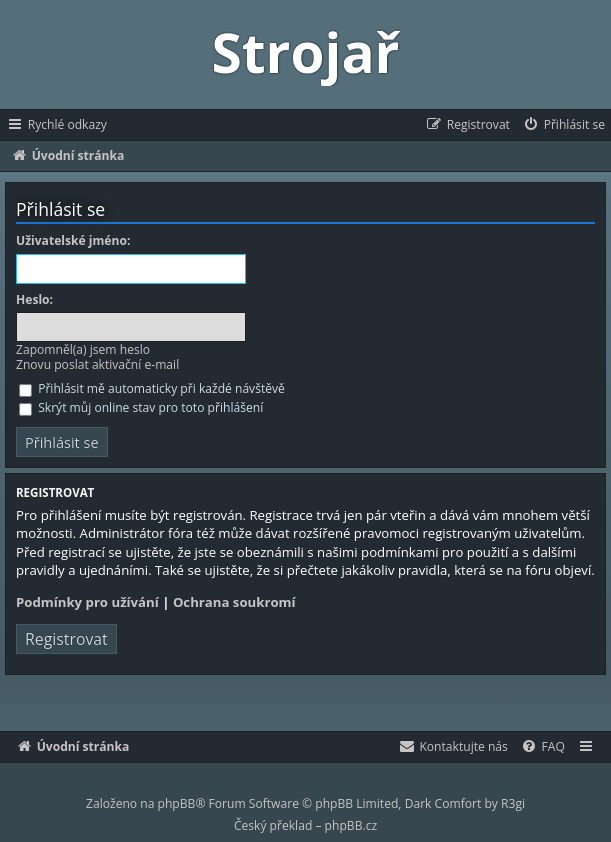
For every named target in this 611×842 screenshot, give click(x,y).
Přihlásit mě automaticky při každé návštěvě (152, 388)
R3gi (513, 803)
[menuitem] (563, 125)
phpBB (177, 803)
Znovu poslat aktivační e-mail (97, 364)
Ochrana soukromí (234, 602)
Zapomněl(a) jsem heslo (83, 349)
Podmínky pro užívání (87, 602)
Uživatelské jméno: (73, 241)
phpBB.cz (351, 825)
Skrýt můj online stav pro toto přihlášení (141, 407)
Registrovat (66, 639)
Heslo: (34, 300)
